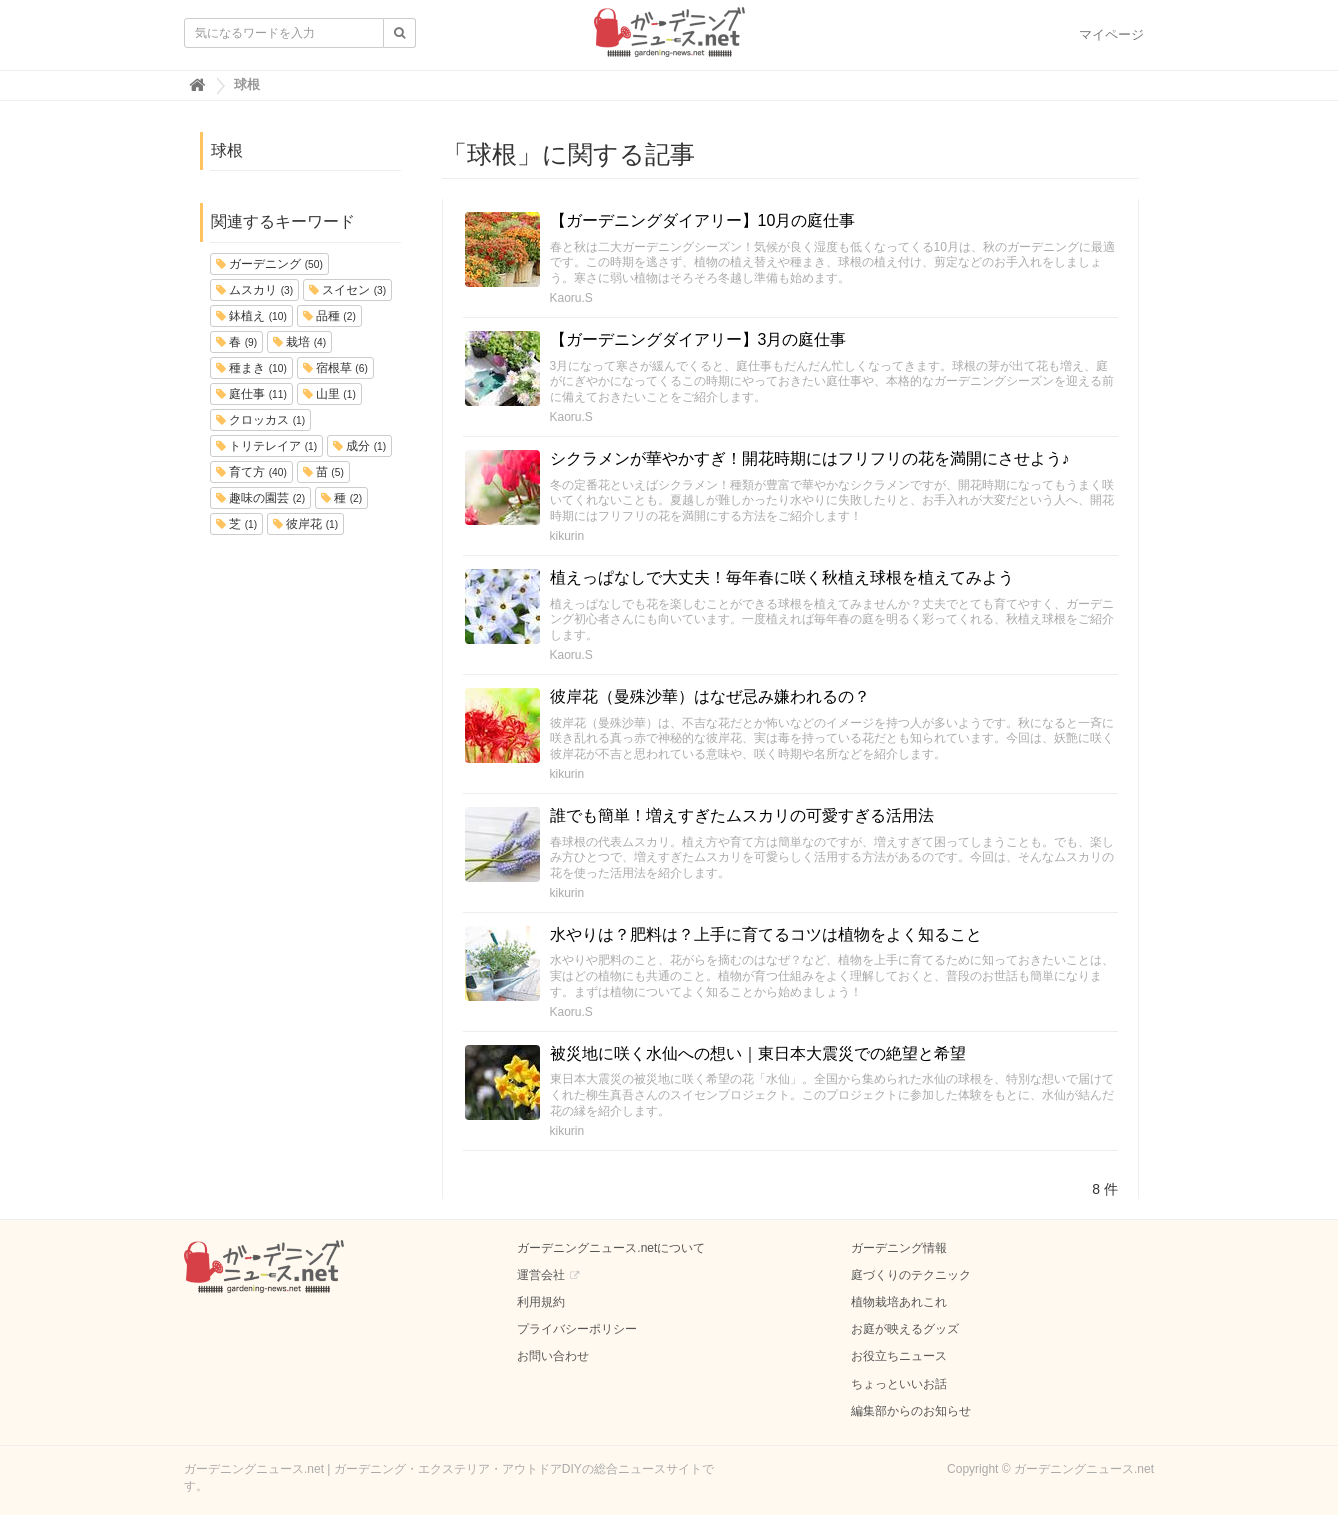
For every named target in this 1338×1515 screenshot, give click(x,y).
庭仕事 (251, 394)
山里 (329, 394)
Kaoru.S (571, 298)
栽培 (299, 342)
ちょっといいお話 (899, 1384)
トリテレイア (266, 446)
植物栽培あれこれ (899, 1302)
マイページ (1111, 34)
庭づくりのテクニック (911, 1275)
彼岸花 (305, 524)
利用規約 (541, 1302)
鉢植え (251, 316)
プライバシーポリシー (577, 1329)
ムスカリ (254, 290)
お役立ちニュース (899, 1356)
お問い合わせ (553, 1356)
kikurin (567, 536)
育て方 (251, 472)
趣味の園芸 (260, 498)
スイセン (347, 290)
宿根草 (335, 368)
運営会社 (541, 1275)
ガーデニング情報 (899, 1248)
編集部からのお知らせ (911, 1411)
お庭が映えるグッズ (905, 1329)
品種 (329, 316)
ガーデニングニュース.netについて (611, 1248)
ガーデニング (269, 264)
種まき (251, 368)
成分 (359, 446)
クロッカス (260, 420)
